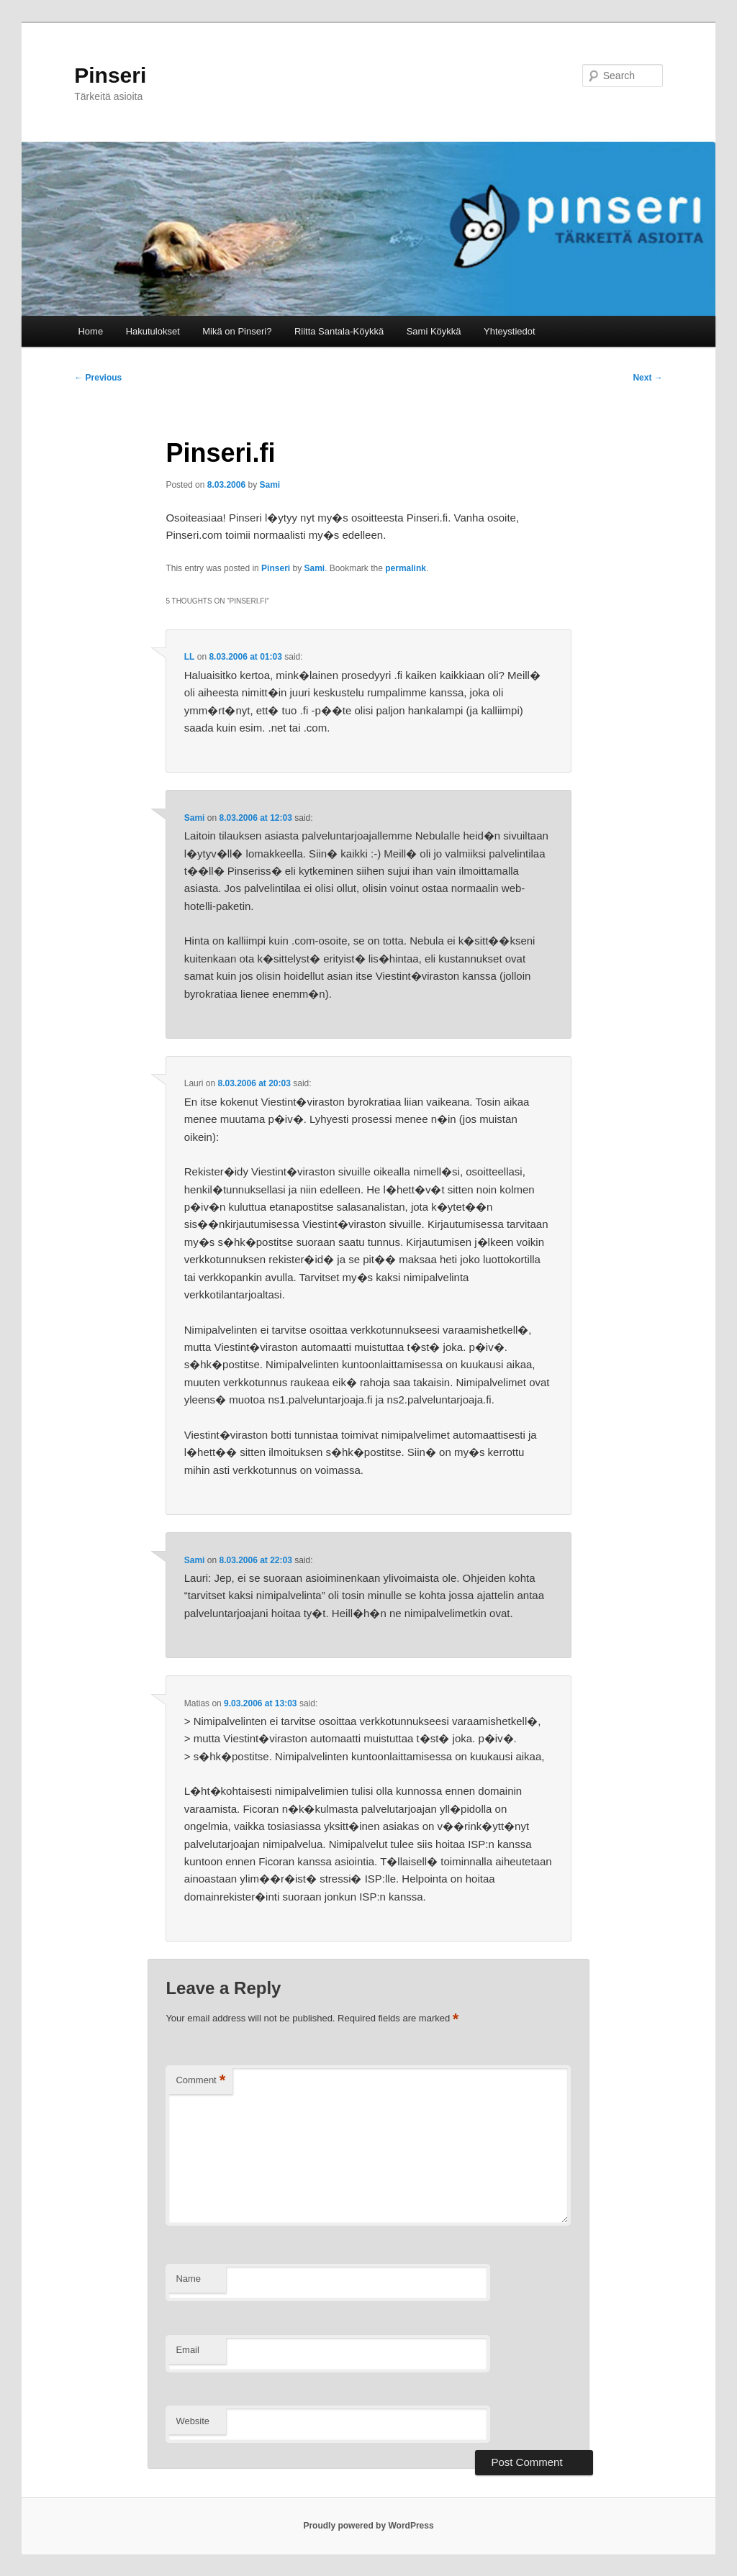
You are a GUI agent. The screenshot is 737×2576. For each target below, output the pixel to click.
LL (189, 657)
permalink (405, 568)
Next (647, 378)
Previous (98, 378)
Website (192, 2421)
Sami (270, 485)
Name (188, 2278)
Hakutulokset (153, 331)
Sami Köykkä (434, 331)
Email (187, 2349)
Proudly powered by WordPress (368, 2526)
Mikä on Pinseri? (236, 331)
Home (90, 331)
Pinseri (110, 75)
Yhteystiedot (509, 331)
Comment (200, 2080)
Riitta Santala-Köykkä (339, 331)
